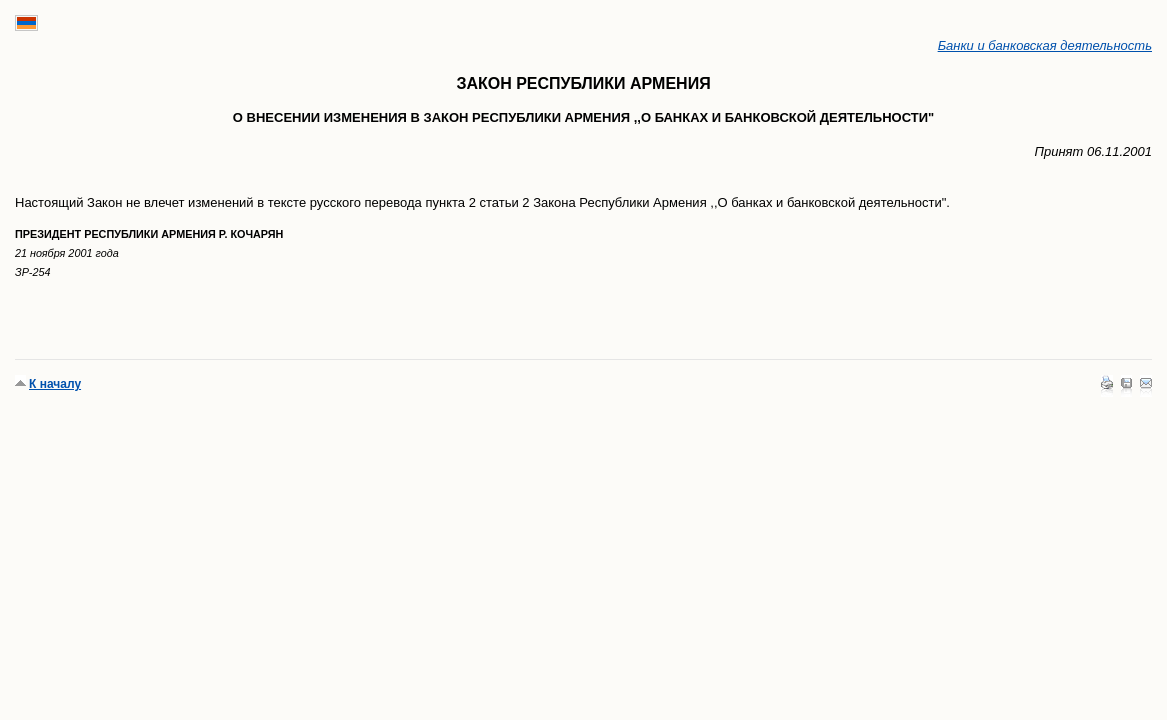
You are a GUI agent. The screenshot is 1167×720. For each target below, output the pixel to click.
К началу (55, 384)
